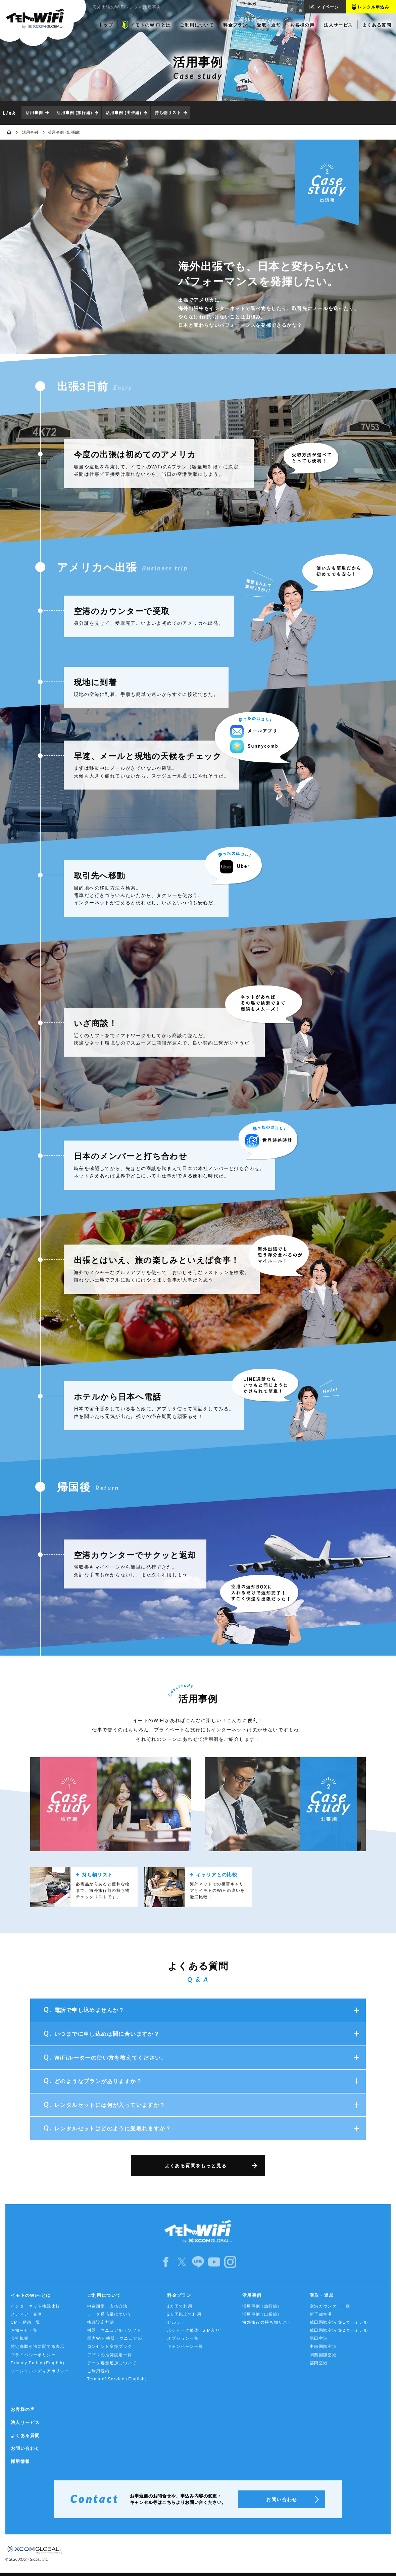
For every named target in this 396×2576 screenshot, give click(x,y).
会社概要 (20, 2338)
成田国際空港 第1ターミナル (339, 2322)
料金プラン (179, 2295)
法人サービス (25, 2422)
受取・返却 (322, 2295)
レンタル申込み (373, 7)
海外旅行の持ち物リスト (267, 2322)
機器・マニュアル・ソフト (114, 2330)
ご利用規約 (98, 2371)
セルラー (176, 2322)
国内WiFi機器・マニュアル (114, 2338)
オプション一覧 (183, 2338)
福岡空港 (319, 2363)
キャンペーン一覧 (185, 2346)
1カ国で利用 (179, 2306)
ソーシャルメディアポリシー (40, 2371)
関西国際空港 (323, 2355)
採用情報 (20, 2461)
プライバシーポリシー (33, 2355)
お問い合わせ (25, 2448)
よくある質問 (25, 2435)
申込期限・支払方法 (107, 2306)
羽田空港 (319, 2338)
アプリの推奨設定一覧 (109, 2355)
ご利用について (104, 2295)
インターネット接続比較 (35, 2306)
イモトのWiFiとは (31, 2295)
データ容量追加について (112, 2363)
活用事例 (34, 112)
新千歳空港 (321, 2314)
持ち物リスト (168, 112)
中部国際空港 (323, 2346)
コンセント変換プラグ (109, 2346)
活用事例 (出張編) (123, 112)
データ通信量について (109, 2314)
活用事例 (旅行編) (74, 112)
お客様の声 (23, 2409)
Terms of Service (118, 2379)
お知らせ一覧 (24, 2330)
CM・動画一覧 (25, 2322)
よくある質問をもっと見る (196, 2165)
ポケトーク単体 (196, 2330)
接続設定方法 (100, 2322)
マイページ (327, 7)
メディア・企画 (26, 2314)
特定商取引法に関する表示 (38, 2346)
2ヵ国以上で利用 (184, 2314)
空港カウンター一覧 (330, 2306)
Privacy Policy (39, 2363)
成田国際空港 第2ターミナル (339, 2330)
